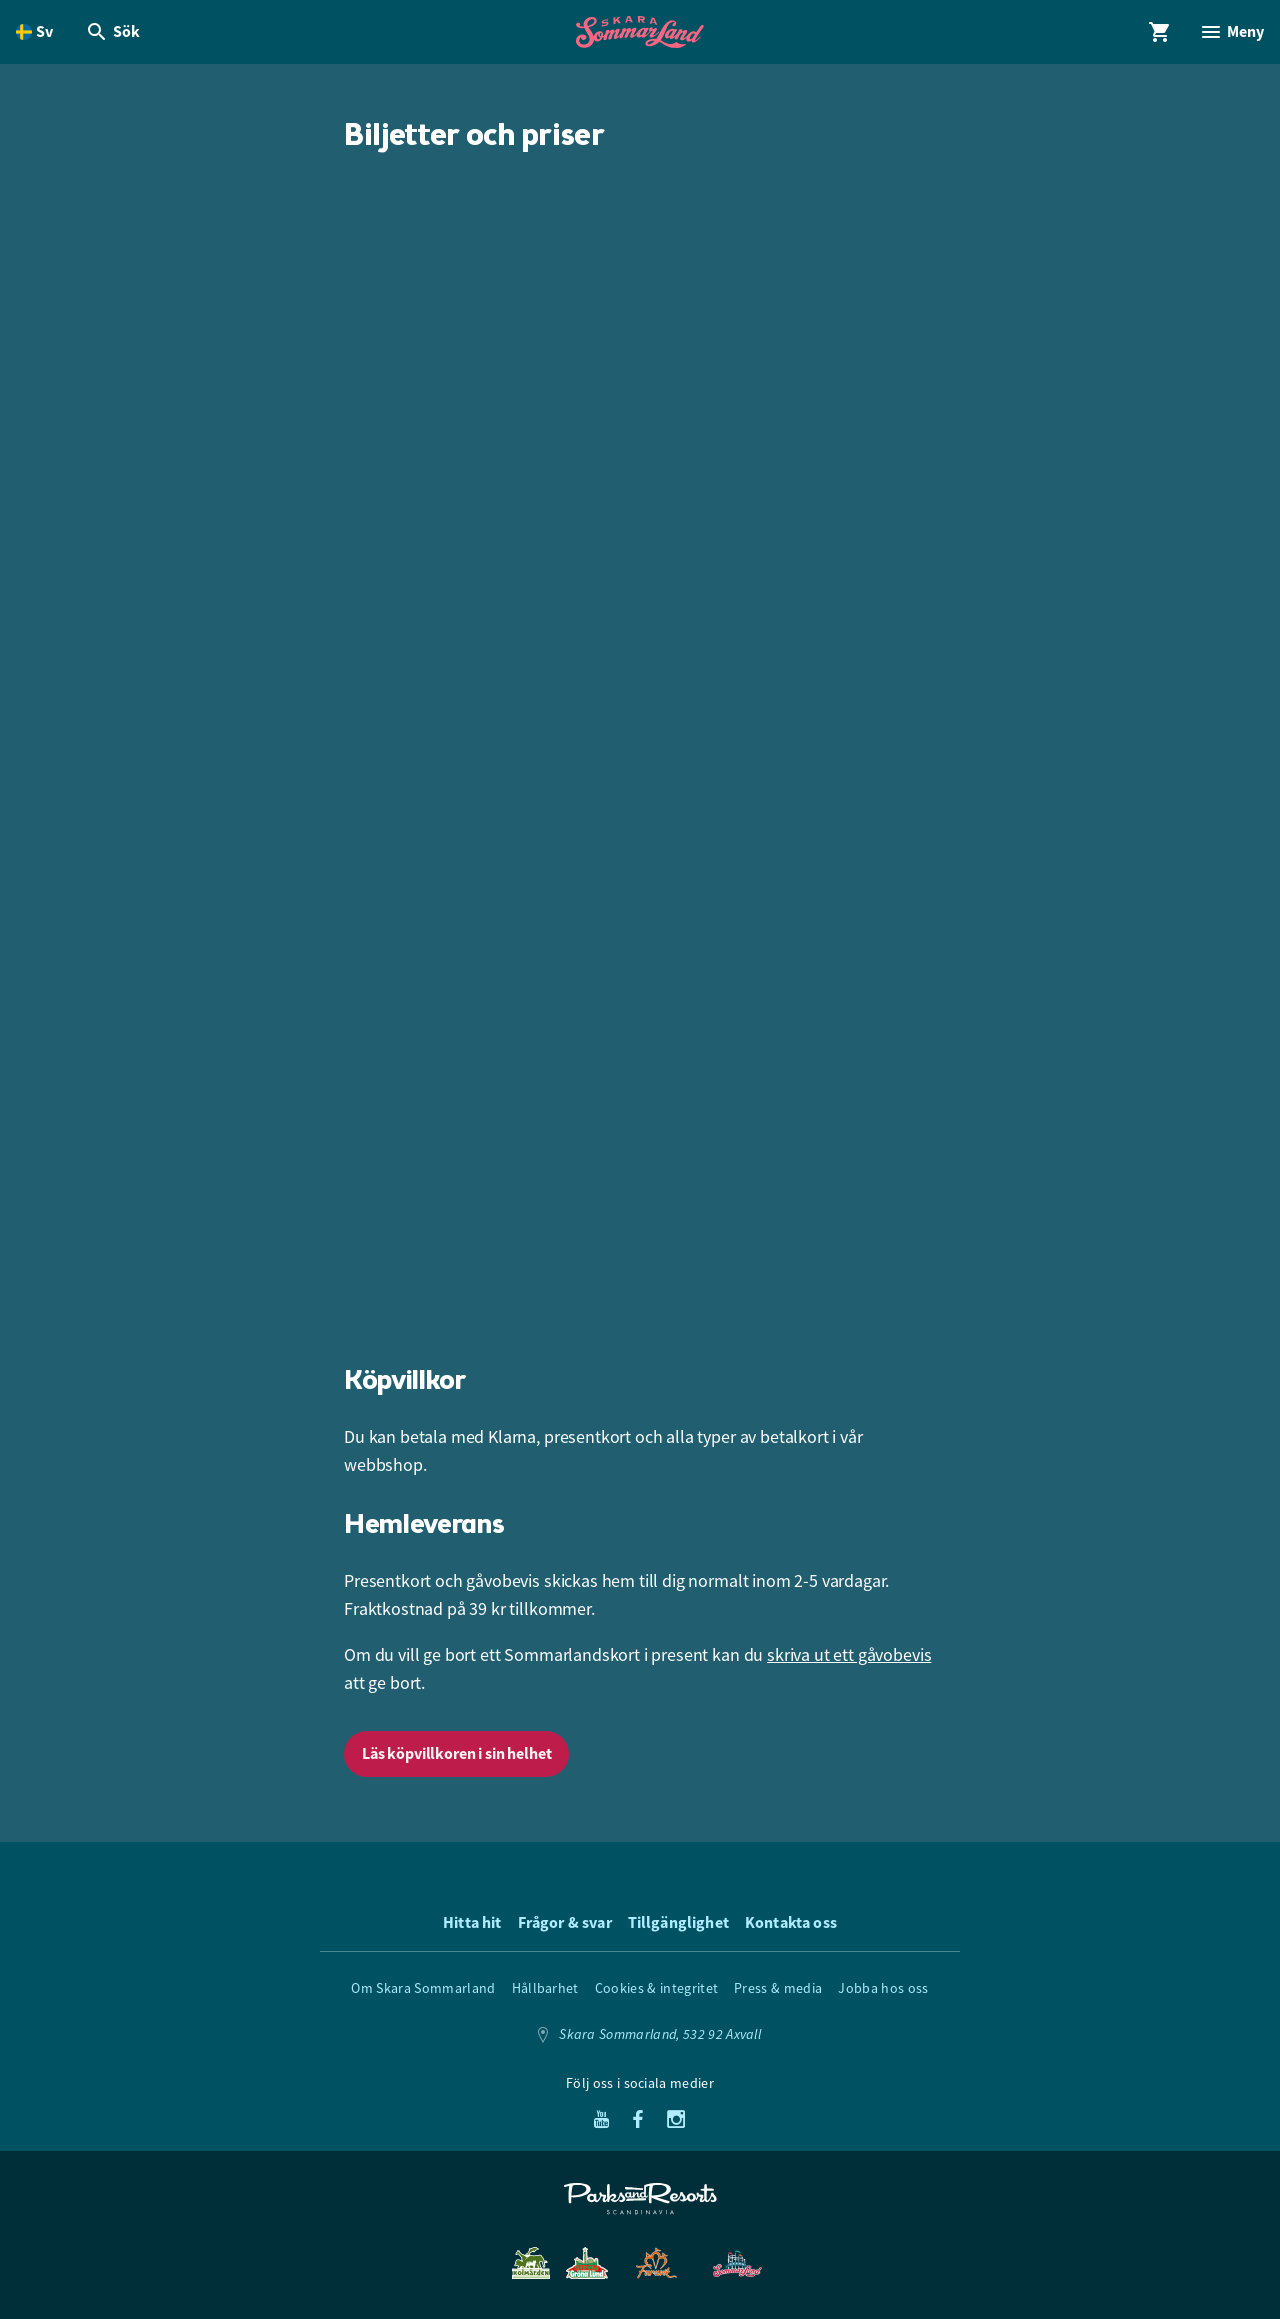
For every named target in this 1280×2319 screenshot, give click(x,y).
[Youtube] (601, 2121)
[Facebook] (638, 2121)
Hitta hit (472, 1922)
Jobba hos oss (883, 1988)
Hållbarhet (545, 1988)
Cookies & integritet (656, 1988)
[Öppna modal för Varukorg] (1160, 32)
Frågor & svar (565, 1922)
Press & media (778, 1988)
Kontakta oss (791, 1922)
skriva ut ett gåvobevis (849, 1655)
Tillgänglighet (678, 1922)
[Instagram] (676, 2121)
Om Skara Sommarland (423, 1988)
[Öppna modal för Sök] (112, 32)
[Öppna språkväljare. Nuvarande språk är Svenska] (34, 32)
